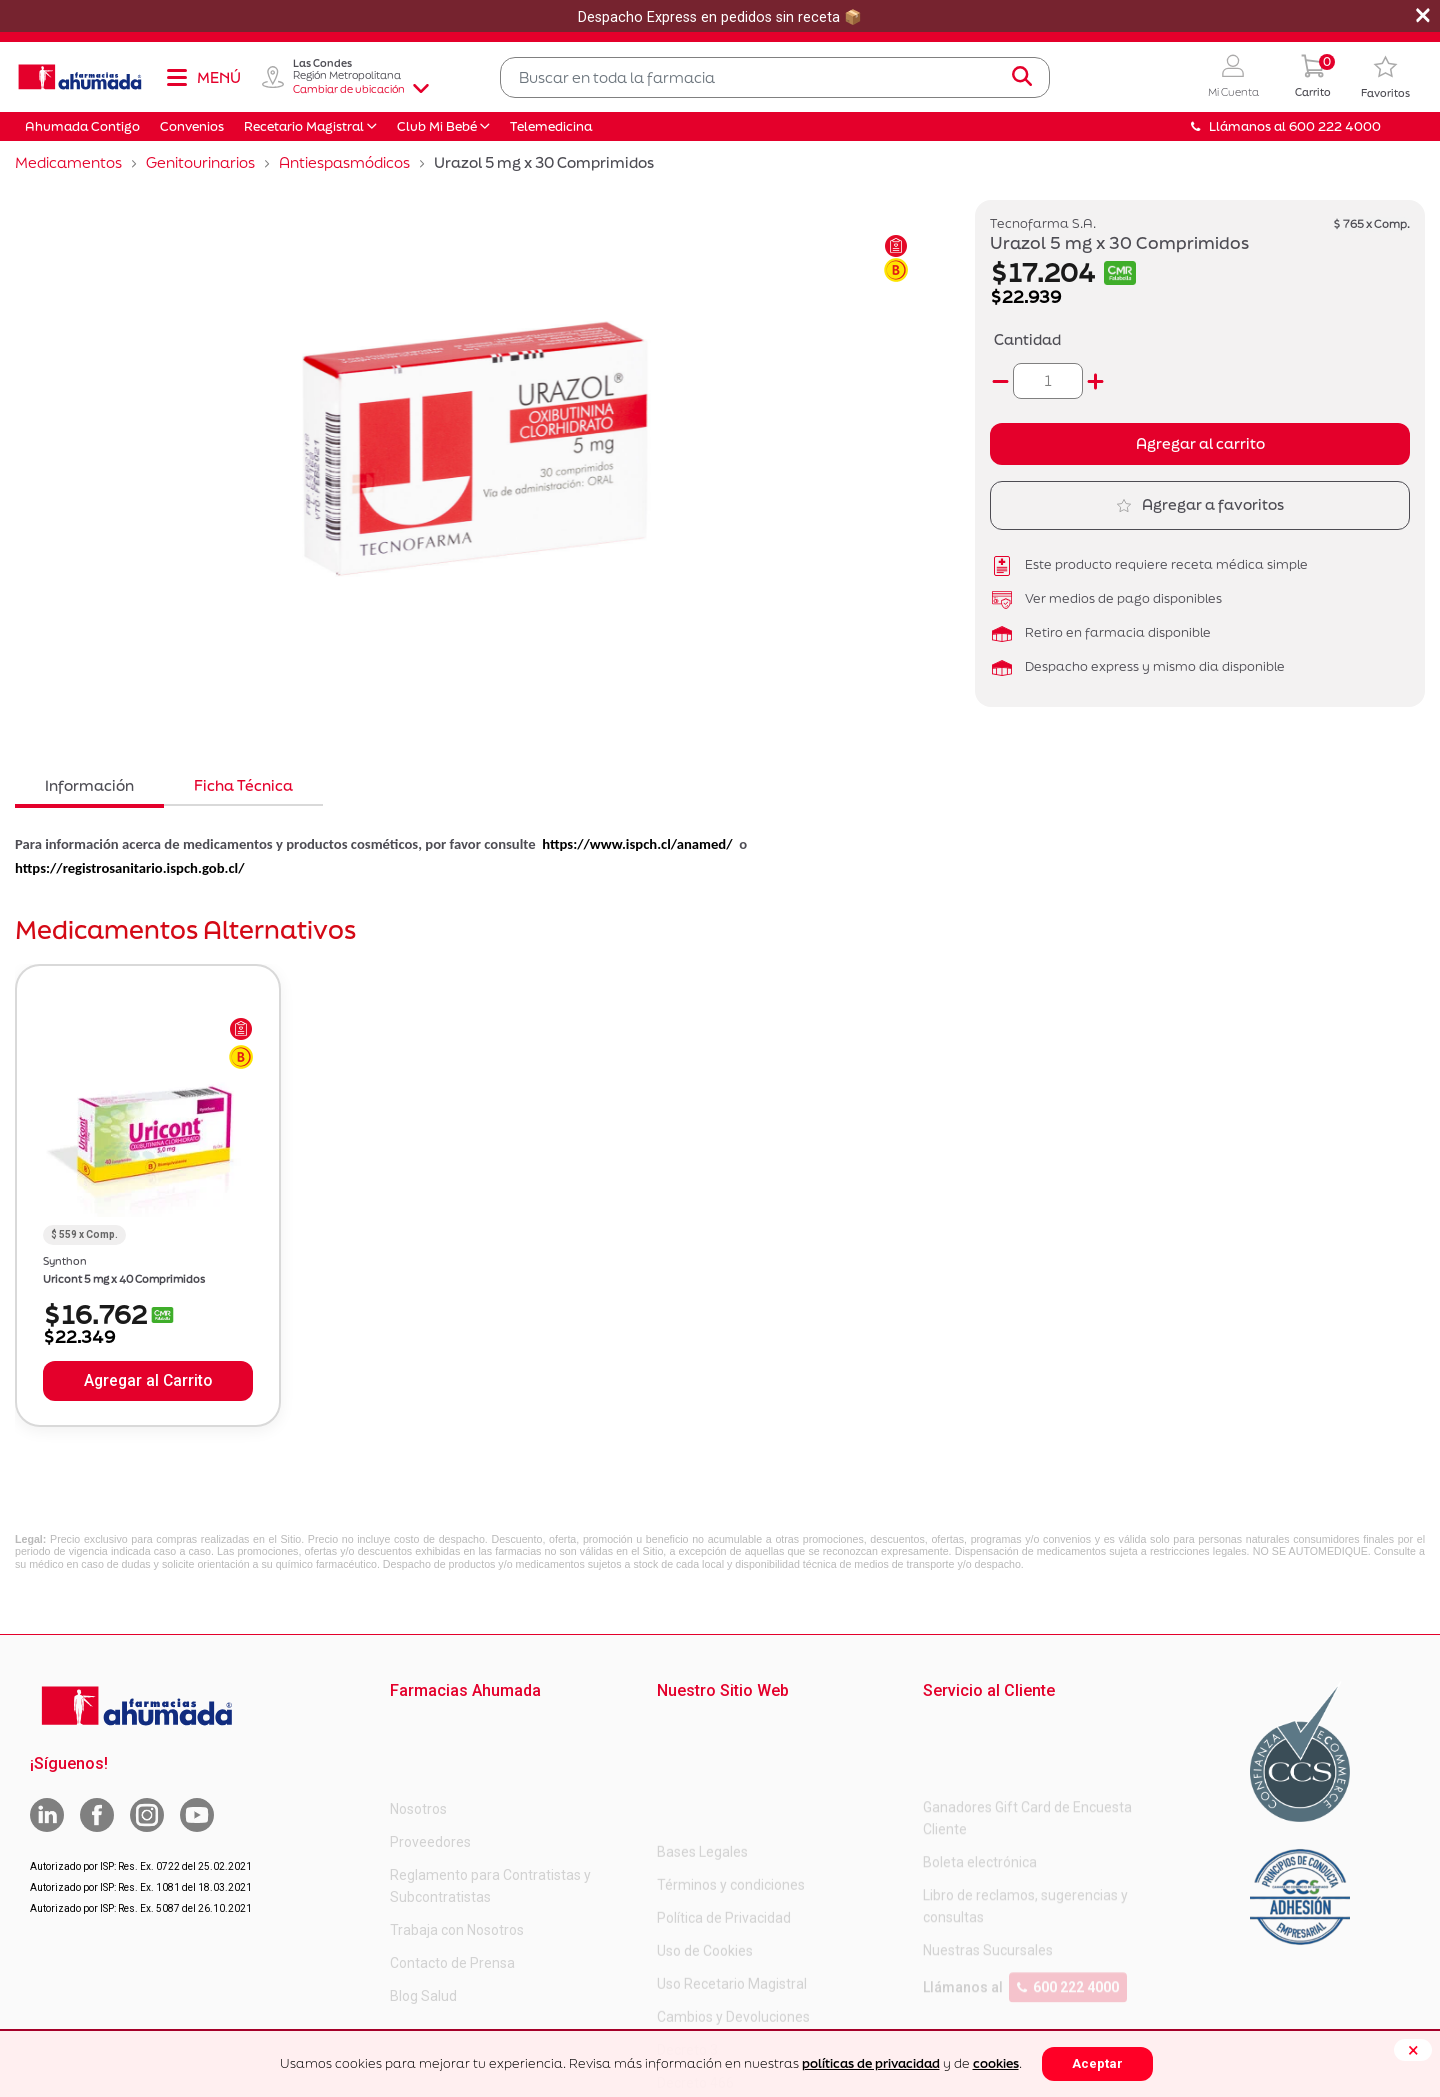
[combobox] (775, 77)
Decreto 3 (687, 1925)
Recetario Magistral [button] (304, 126)
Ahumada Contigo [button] (82, 126)
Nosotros (418, 1727)
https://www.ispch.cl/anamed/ (637, 844)
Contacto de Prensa (452, 1881)
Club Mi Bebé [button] (437, 126)
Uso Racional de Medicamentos (756, 2024)
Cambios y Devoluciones (733, 1892)
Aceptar (1097, 2063)
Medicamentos (68, 162)
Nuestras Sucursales (988, 1870)
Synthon (65, 1261)
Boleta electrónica (980, 1782)
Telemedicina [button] (551, 126)
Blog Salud (423, 1914)
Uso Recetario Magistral (732, 1859)
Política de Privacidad (724, 1793)
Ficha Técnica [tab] (243, 785)
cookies (996, 2063)
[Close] (1413, 2050)
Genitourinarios (200, 162)
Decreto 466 (695, 1958)
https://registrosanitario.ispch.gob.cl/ (130, 868)
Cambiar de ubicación (361, 89)
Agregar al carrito (1200, 443)
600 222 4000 (1068, 1907)
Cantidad (1027, 339)
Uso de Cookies (705, 1826)
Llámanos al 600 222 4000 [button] (1286, 126)
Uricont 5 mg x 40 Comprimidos (124, 1279)
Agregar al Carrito (148, 1381)
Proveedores (430, 1760)
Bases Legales (702, 1727)
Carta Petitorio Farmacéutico (748, 1991)
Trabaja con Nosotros (457, 1848)
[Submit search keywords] (1022, 77)
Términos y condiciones (731, 1760)
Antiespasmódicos (344, 162)
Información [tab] (89, 785)
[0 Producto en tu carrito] (1313, 77)
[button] (1233, 77)
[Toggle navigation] (203, 77)
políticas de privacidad (871, 2063)
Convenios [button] (192, 126)
